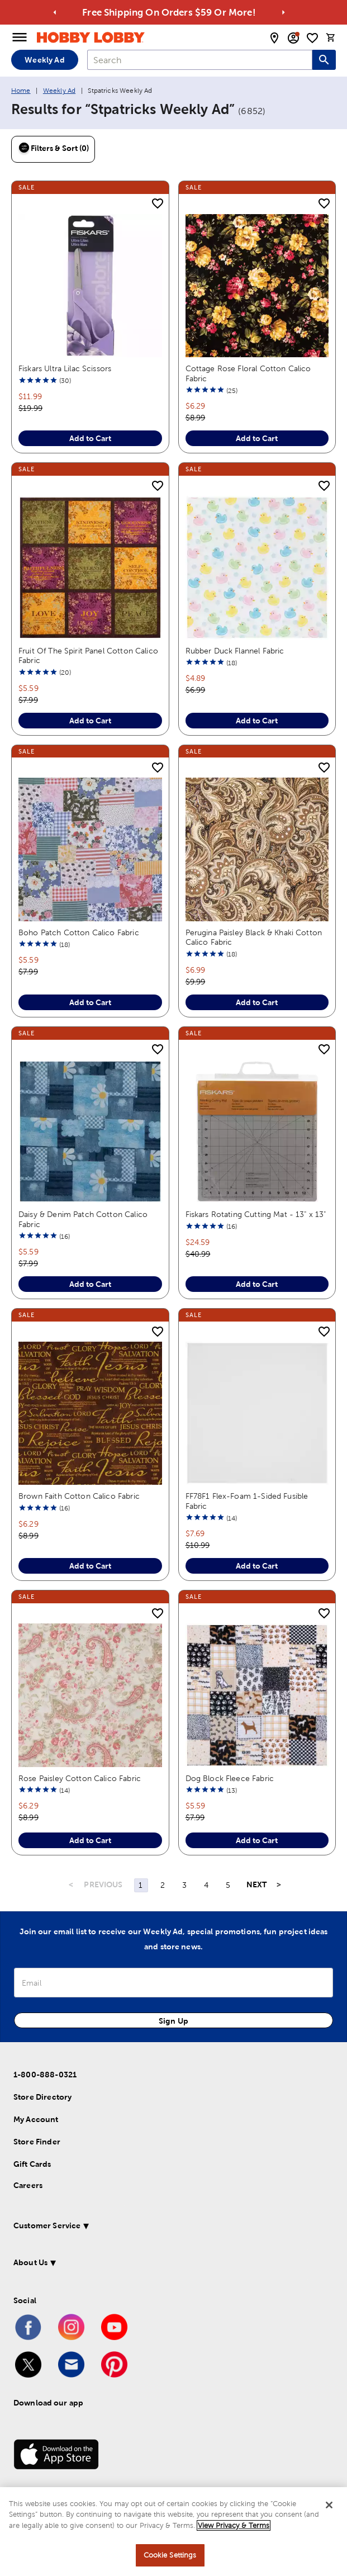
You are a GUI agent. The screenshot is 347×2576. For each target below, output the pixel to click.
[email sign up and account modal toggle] (293, 38)
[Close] (329, 2505)
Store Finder (36, 2104)
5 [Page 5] (228, 1848)
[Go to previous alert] (54, 12)
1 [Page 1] (140, 1848)
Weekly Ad (44, 59)
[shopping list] (312, 38)
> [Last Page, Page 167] (279, 1847)
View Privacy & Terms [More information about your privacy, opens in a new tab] (233, 2525)
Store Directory (42, 2060)
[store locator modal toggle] (274, 38)
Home (21, 90)
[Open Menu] (19, 37)
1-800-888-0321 (45, 2037)
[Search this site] (324, 60)
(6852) (251, 111)
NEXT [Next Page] (257, 1847)
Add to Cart (90, 431)
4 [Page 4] (206, 1848)
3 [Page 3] (184, 1848)
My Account (36, 2082)
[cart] (331, 37)
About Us (30, 2225)
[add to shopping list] (157, 204)
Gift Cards (32, 2127)
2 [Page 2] (162, 1848)
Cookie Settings (170, 2555)
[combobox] (199, 60)
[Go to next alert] (283, 12)
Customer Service (46, 2188)
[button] (160, 2190)
